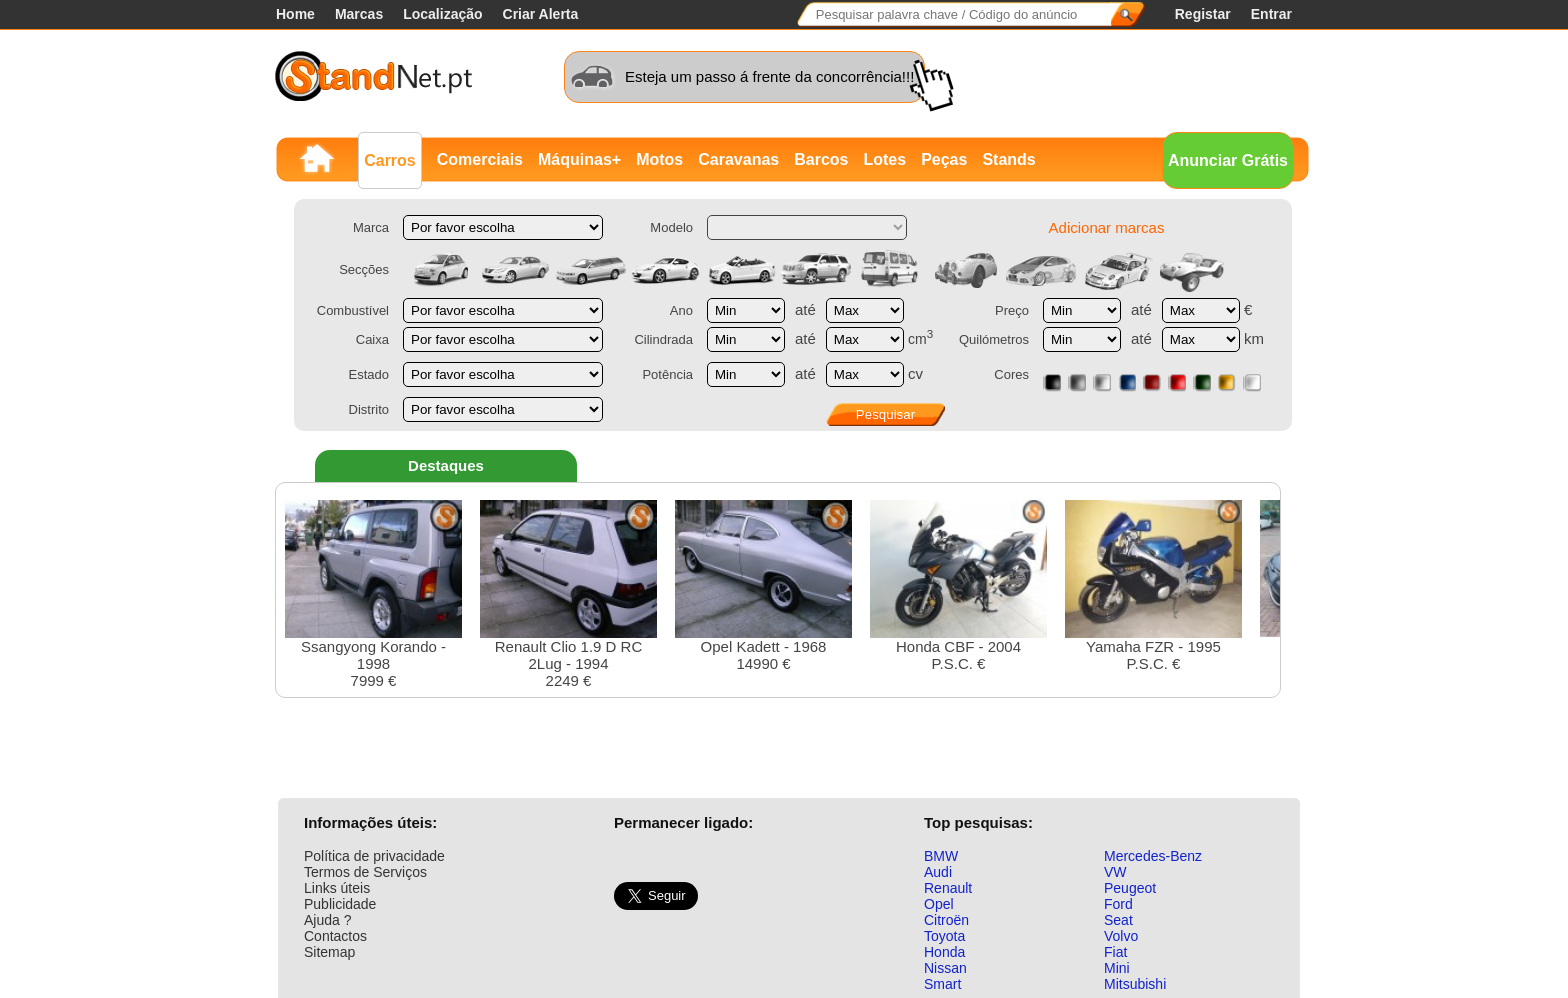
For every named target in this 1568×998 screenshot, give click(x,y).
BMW (941, 856)
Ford (1118, 904)
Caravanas (738, 159)
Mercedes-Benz (1153, 856)
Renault (948, 888)
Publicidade (340, 904)
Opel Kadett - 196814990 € (763, 586)
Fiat (1115, 952)
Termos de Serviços (365, 872)
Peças (944, 159)
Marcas (359, 14)
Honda (944, 952)
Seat (1118, 920)
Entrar (1271, 14)
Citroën (946, 920)
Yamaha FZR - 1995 (1153, 586)
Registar (1203, 14)
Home (295, 14)
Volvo (1121, 936)
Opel (939, 904)
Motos (659, 159)
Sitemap (329, 952)
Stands (1008, 159)
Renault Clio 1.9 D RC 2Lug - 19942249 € (568, 594)
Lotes (884, 159)
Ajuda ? (327, 920)
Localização (442, 14)
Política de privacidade (374, 856)
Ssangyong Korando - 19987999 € (373, 594)
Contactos (335, 936)
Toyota (944, 936)
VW (1115, 872)
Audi (938, 872)
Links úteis (337, 888)
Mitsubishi (1135, 984)
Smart (942, 984)
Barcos (821, 159)
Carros (390, 160)
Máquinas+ (579, 159)
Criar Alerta (541, 14)
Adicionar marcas (1107, 227)
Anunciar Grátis (1228, 160)
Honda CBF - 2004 (958, 586)
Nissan (945, 968)
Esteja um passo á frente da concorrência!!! (769, 76)
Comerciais (480, 159)
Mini (1117, 968)
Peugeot (1130, 888)
